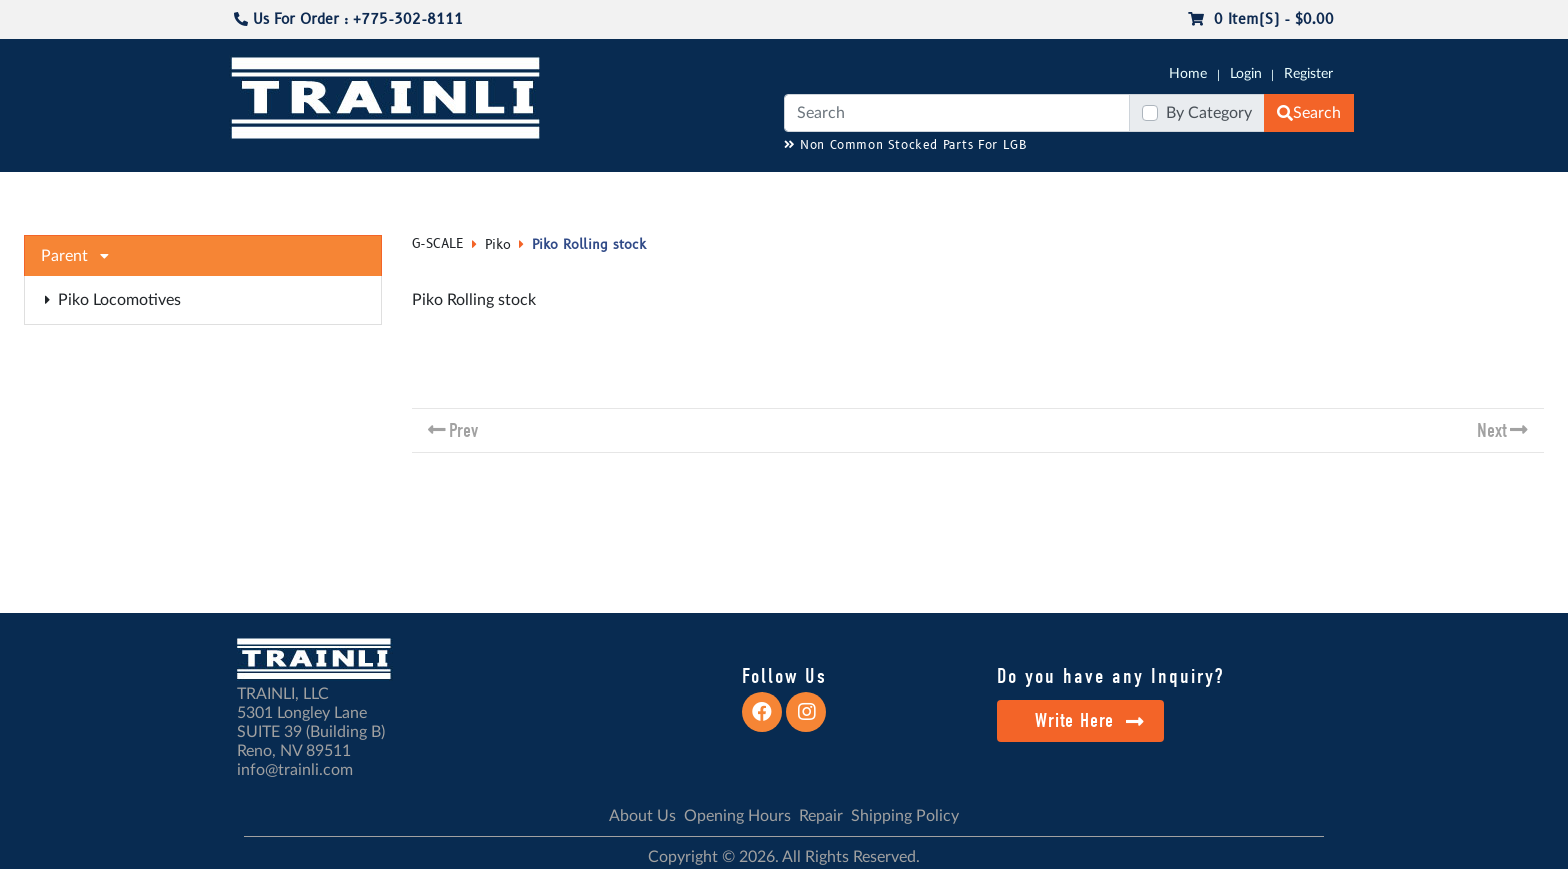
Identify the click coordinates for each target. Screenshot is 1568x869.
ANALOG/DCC (794, 191)
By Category (1209, 113)
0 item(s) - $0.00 (1261, 19)
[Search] (957, 113)
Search (1309, 113)
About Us (642, 816)
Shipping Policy (905, 816)
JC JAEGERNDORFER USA (545, 191)
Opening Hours (737, 816)
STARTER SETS (1255, 191)
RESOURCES (688, 191)
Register (1308, 74)
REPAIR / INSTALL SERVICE (946, 191)
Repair (821, 816)
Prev (463, 430)
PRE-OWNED (1094, 191)
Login (1246, 74)
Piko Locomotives (113, 300)
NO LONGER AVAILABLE (350, 191)
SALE (1173, 191)
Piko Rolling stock (589, 245)
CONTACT (1354, 191)
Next (1492, 430)
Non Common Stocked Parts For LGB (905, 145)
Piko (498, 245)
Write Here (1089, 720)
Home (1188, 74)
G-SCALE (210, 191)
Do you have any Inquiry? (1110, 676)
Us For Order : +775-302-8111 (348, 19)
